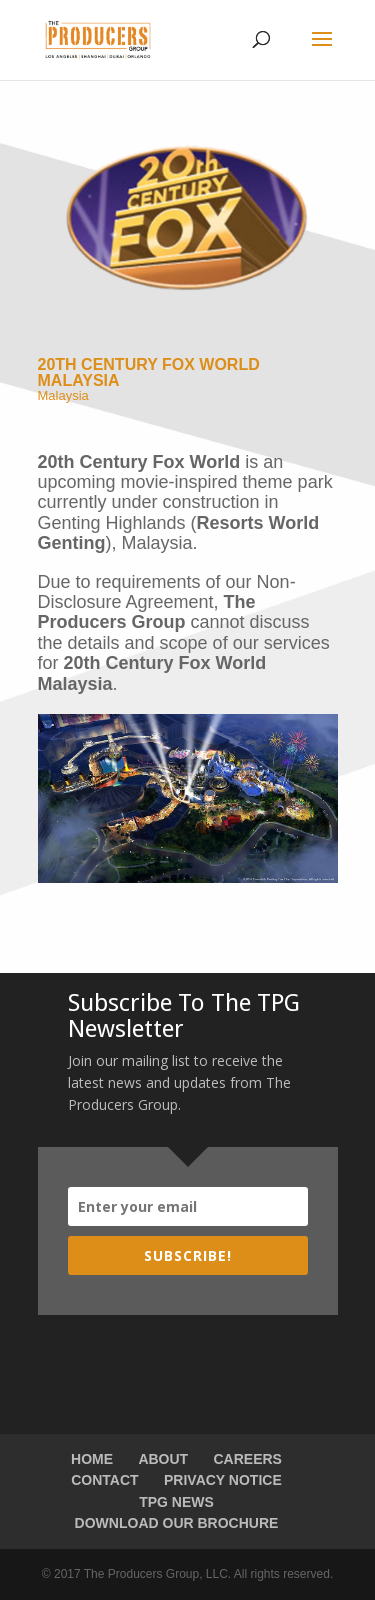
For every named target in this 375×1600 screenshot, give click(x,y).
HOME (92, 1459)
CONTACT (104, 1480)
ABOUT (163, 1459)
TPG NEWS (176, 1502)
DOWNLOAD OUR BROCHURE (177, 1523)
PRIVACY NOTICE (223, 1480)
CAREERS (248, 1459)
